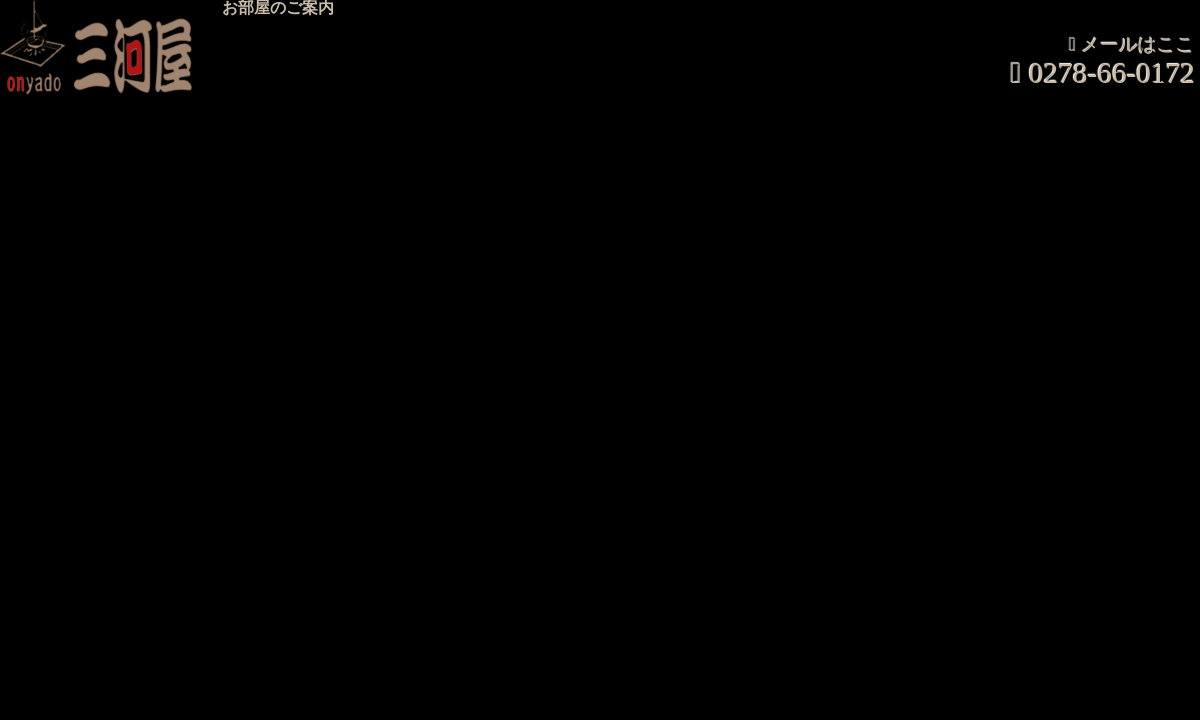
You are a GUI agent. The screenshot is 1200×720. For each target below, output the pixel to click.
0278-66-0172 (1112, 73)
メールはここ (1138, 45)
